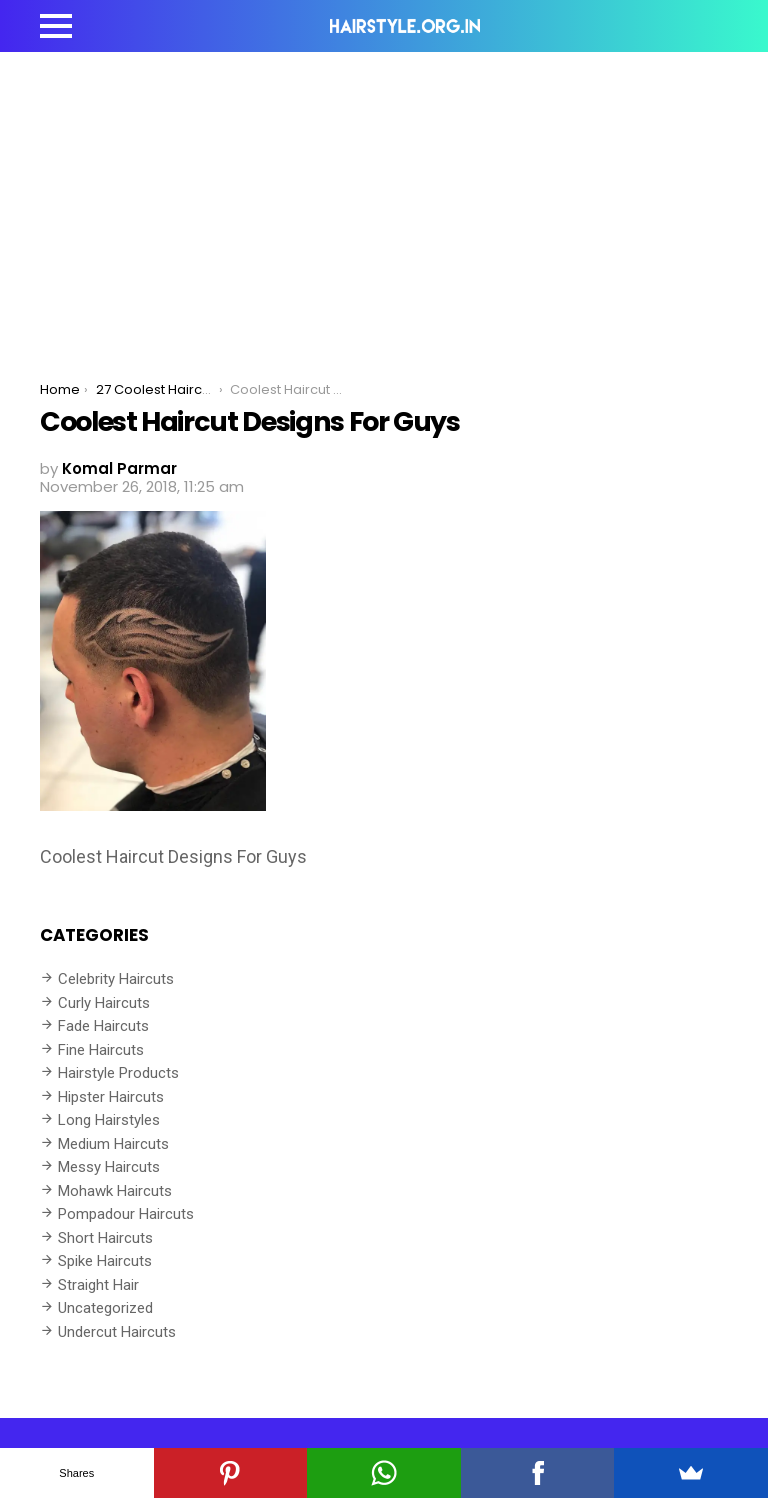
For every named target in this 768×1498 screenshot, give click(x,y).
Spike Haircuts (105, 1261)
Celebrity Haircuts (116, 979)
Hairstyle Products (118, 1073)
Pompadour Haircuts (126, 1214)
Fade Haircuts (103, 1026)
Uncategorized (105, 1308)
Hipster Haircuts (111, 1097)
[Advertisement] (384, 202)
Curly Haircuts (104, 1003)
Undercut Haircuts (117, 1332)
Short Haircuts (105, 1238)
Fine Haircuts (101, 1050)
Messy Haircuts (109, 1167)
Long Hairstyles (109, 1120)
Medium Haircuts (113, 1144)
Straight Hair (98, 1285)
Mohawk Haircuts (115, 1191)
